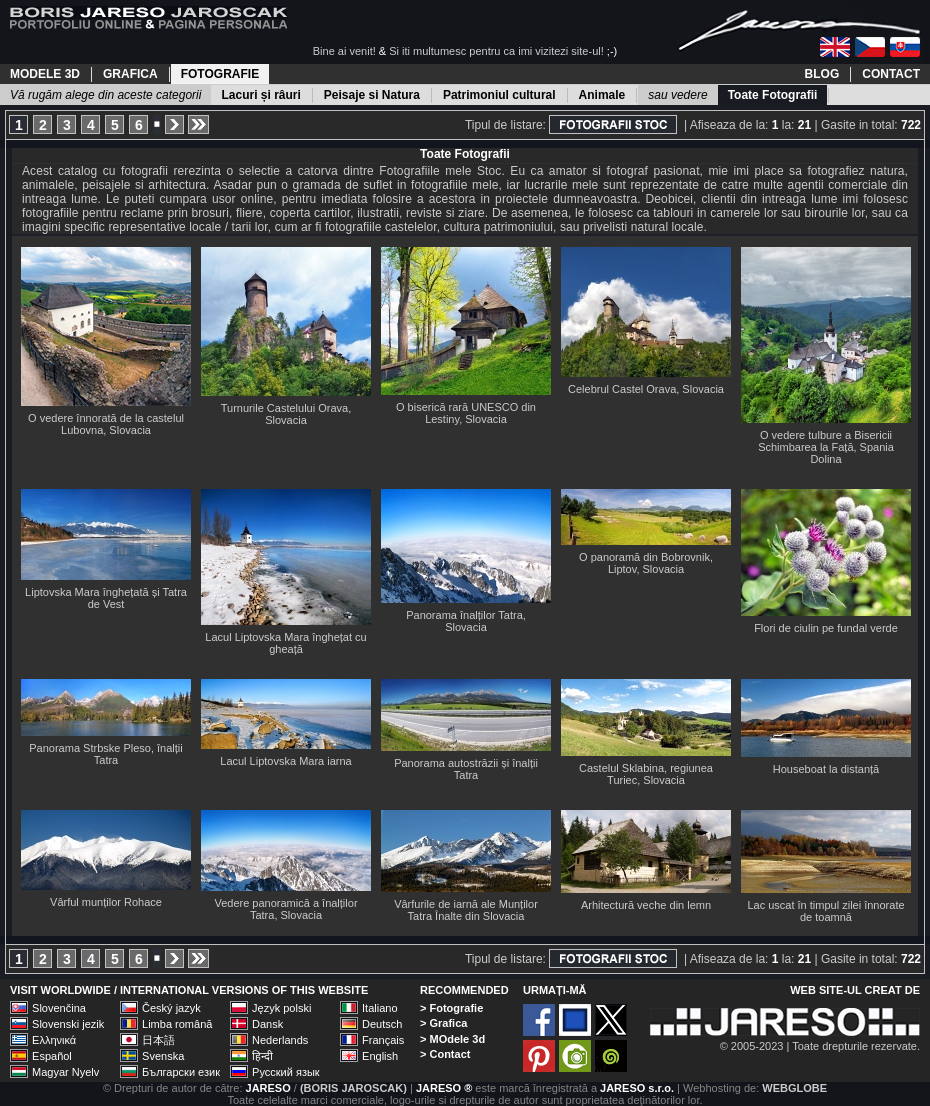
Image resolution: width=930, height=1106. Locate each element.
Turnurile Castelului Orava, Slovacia (286, 414)
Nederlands (280, 1040)
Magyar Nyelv (65, 1072)
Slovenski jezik (68, 1024)
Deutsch (382, 1024)
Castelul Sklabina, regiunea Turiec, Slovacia (646, 774)
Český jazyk (171, 1008)
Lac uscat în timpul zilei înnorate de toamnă (825, 911)
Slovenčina (59, 1008)
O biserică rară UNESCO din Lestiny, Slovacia (466, 413)
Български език (181, 1072)
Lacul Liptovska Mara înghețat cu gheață (285, 643)
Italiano (379, 1008)
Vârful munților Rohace (106, 902)
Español (52, 1056)
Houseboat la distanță (826, 769)
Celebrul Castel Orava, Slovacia (646, 389)
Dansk (267, 1024)
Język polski (281, 1008)
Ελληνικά (54, 1040)
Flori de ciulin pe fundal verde (826, 628)
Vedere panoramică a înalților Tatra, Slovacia (285, 909)
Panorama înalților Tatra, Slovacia (466, 621)
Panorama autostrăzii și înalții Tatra (466, 769)
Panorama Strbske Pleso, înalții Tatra (105, 754)
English (380, 1056)
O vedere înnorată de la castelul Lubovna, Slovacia (106, 424)
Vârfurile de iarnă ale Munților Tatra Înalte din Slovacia (466, 910)
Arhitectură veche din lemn (646, 905)
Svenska (163, 1056)
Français (383, 1040)
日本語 (158, 1040)
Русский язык (286, 1072)
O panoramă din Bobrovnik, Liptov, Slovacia (646, 563)
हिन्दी (262, 1056)
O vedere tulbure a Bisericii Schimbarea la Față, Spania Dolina (826, 447)
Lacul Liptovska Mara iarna (285, 761)
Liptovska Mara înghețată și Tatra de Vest (106, 598)
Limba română (177, 1024)
